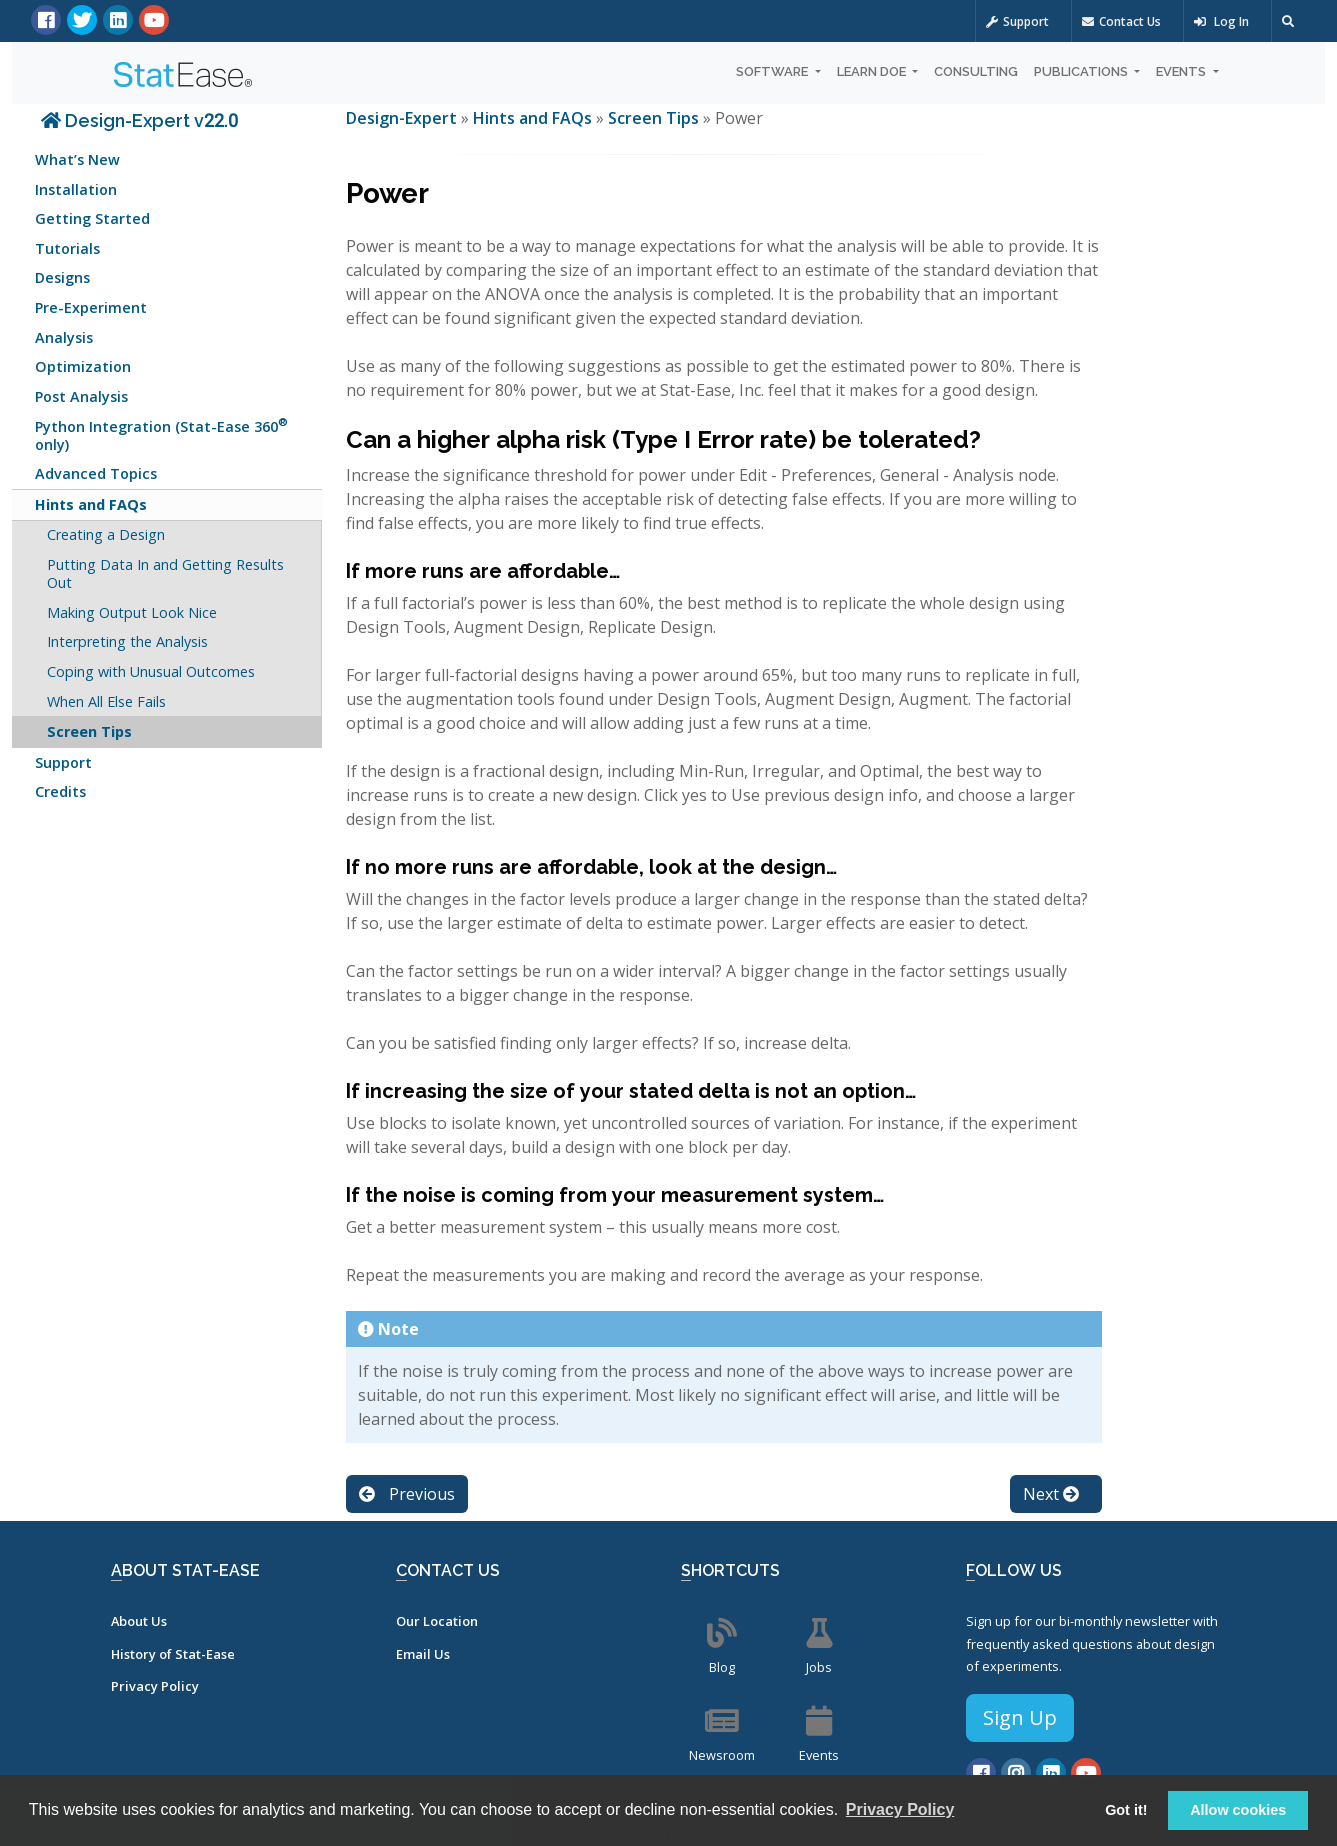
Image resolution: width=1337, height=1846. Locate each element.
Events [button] (1182, 71)
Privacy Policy (155, 1686)
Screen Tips (89, 731)
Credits (60, 791)
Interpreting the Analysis (127, 641)
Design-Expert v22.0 (139, 120)
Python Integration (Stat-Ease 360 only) (161, 433)
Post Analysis (81, 396)
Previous (407, 1494)
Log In (1221, 21)
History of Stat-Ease (173, 1654)
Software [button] (773, 71)
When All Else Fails (106, 701)
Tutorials (67, 248)
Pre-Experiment (91, 307)
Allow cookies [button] (1238, 1810)
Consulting (976, 71)
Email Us (423, 1654)
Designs (62, 277)
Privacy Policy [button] (900, 1809)
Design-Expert (403, 118)
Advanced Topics (96, 473)
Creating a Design (106, 534)
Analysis (64, 337)
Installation (76, 189)
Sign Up (1020, 1717)
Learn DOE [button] (873, 71)
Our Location (437, 1621)
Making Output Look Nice (132, 612)
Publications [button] (1082, 71)
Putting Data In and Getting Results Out (165, 573)
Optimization (83, 366)
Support (1017, 21)
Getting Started (92, 218)
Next (1051, 1494)
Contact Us (1121, 21)
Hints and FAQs (91, 504)
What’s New (77, 159)
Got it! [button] (1126, 1810)
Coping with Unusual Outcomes (151, 671)
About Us (139, 1621)
